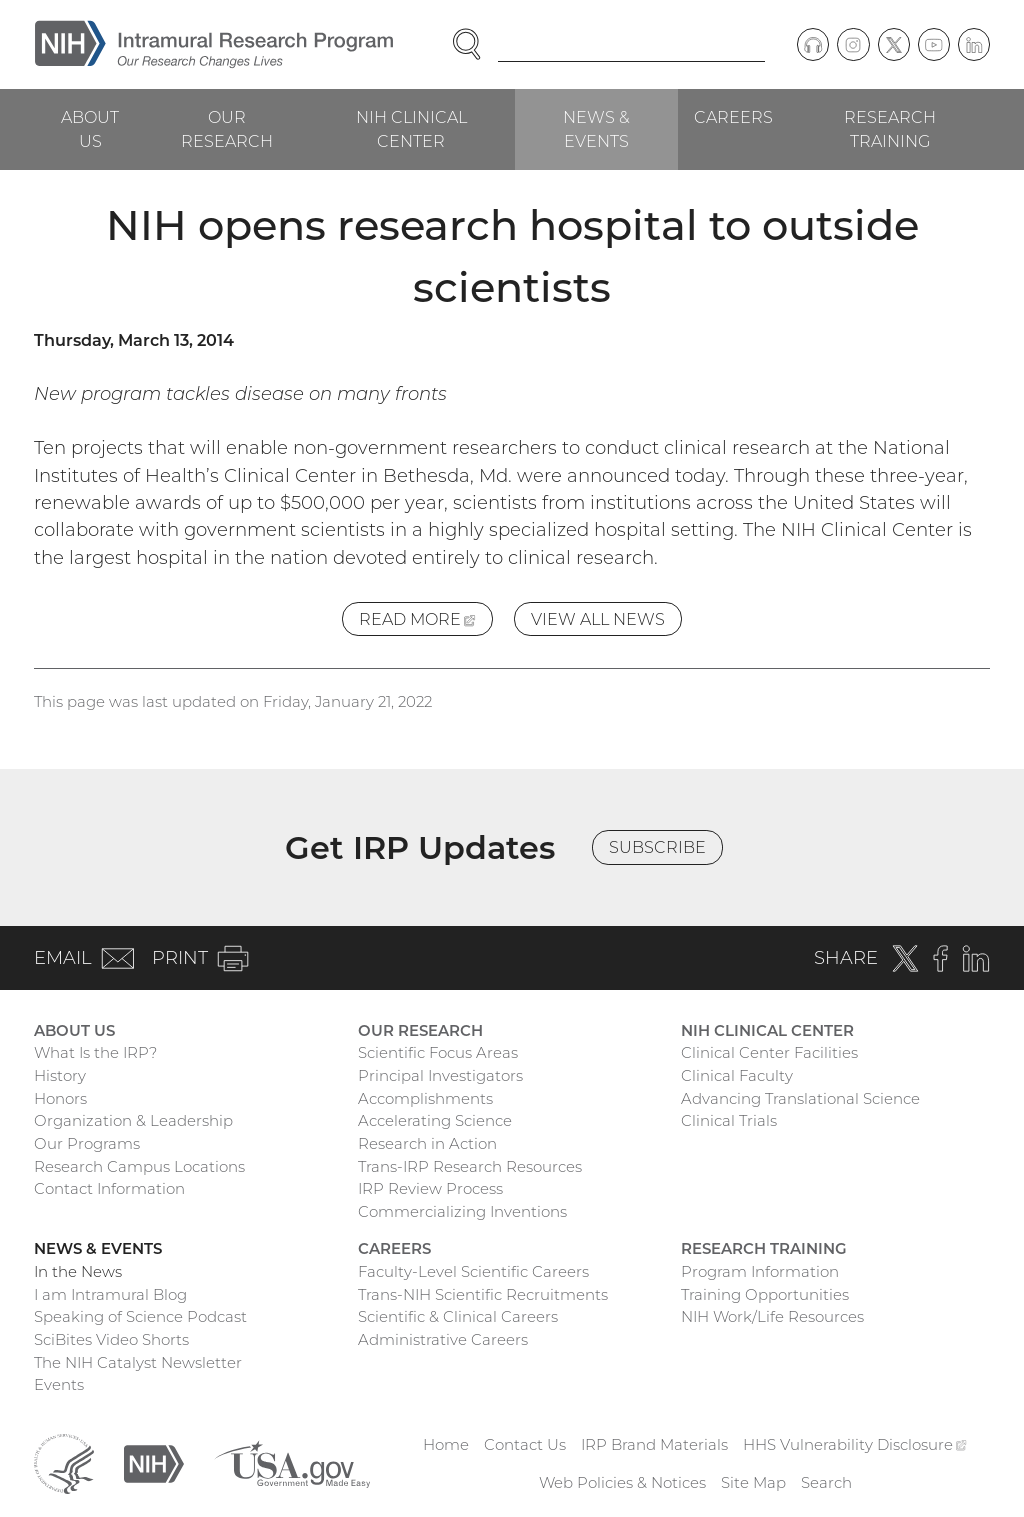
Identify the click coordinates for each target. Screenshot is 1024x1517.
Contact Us (525, 1444)
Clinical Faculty (737, 1075)
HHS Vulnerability (855, 1444)
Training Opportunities (765, 1294)
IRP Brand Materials (654, 1444)
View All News (598, 619)
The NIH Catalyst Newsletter (138, 1362)
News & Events (596, 129)
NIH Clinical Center (411, 129)
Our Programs (87, 1143)
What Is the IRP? (95, 1052)
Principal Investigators (440, 1075)
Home (446, 1444)
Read (426, 621)
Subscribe (657, 847)
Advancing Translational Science (800, 1098)
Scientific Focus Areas (438, 1052)
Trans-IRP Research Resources (470, 1166)
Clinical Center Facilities (769, 1052)
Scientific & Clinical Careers (458, 1316)
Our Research (227, 129)
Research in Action (427, 1143)
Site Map (753, 1482)
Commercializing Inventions (462, 1211)
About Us (90, 129)
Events (59, 1384)
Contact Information (109, 1188)
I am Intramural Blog (110, 1294)
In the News (78, 1271)
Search (826, 1482)
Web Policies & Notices (622, 1482)
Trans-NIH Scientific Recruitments (483, 1294)
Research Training (890, 129)
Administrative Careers (443, 1339)
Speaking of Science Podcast (140, 1316)
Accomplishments (425, 1098)
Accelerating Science (435, 1120)
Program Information (760, 1271)
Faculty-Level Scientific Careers (473, 1271)
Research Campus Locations (139, 1166)
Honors (60, 1098)
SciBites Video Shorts (111, 1339)
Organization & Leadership (133, 1120)
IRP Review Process (430, 1188)
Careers (733, 117)
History (60, 1075)
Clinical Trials (729, 1120)
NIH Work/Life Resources (772, 1316)
